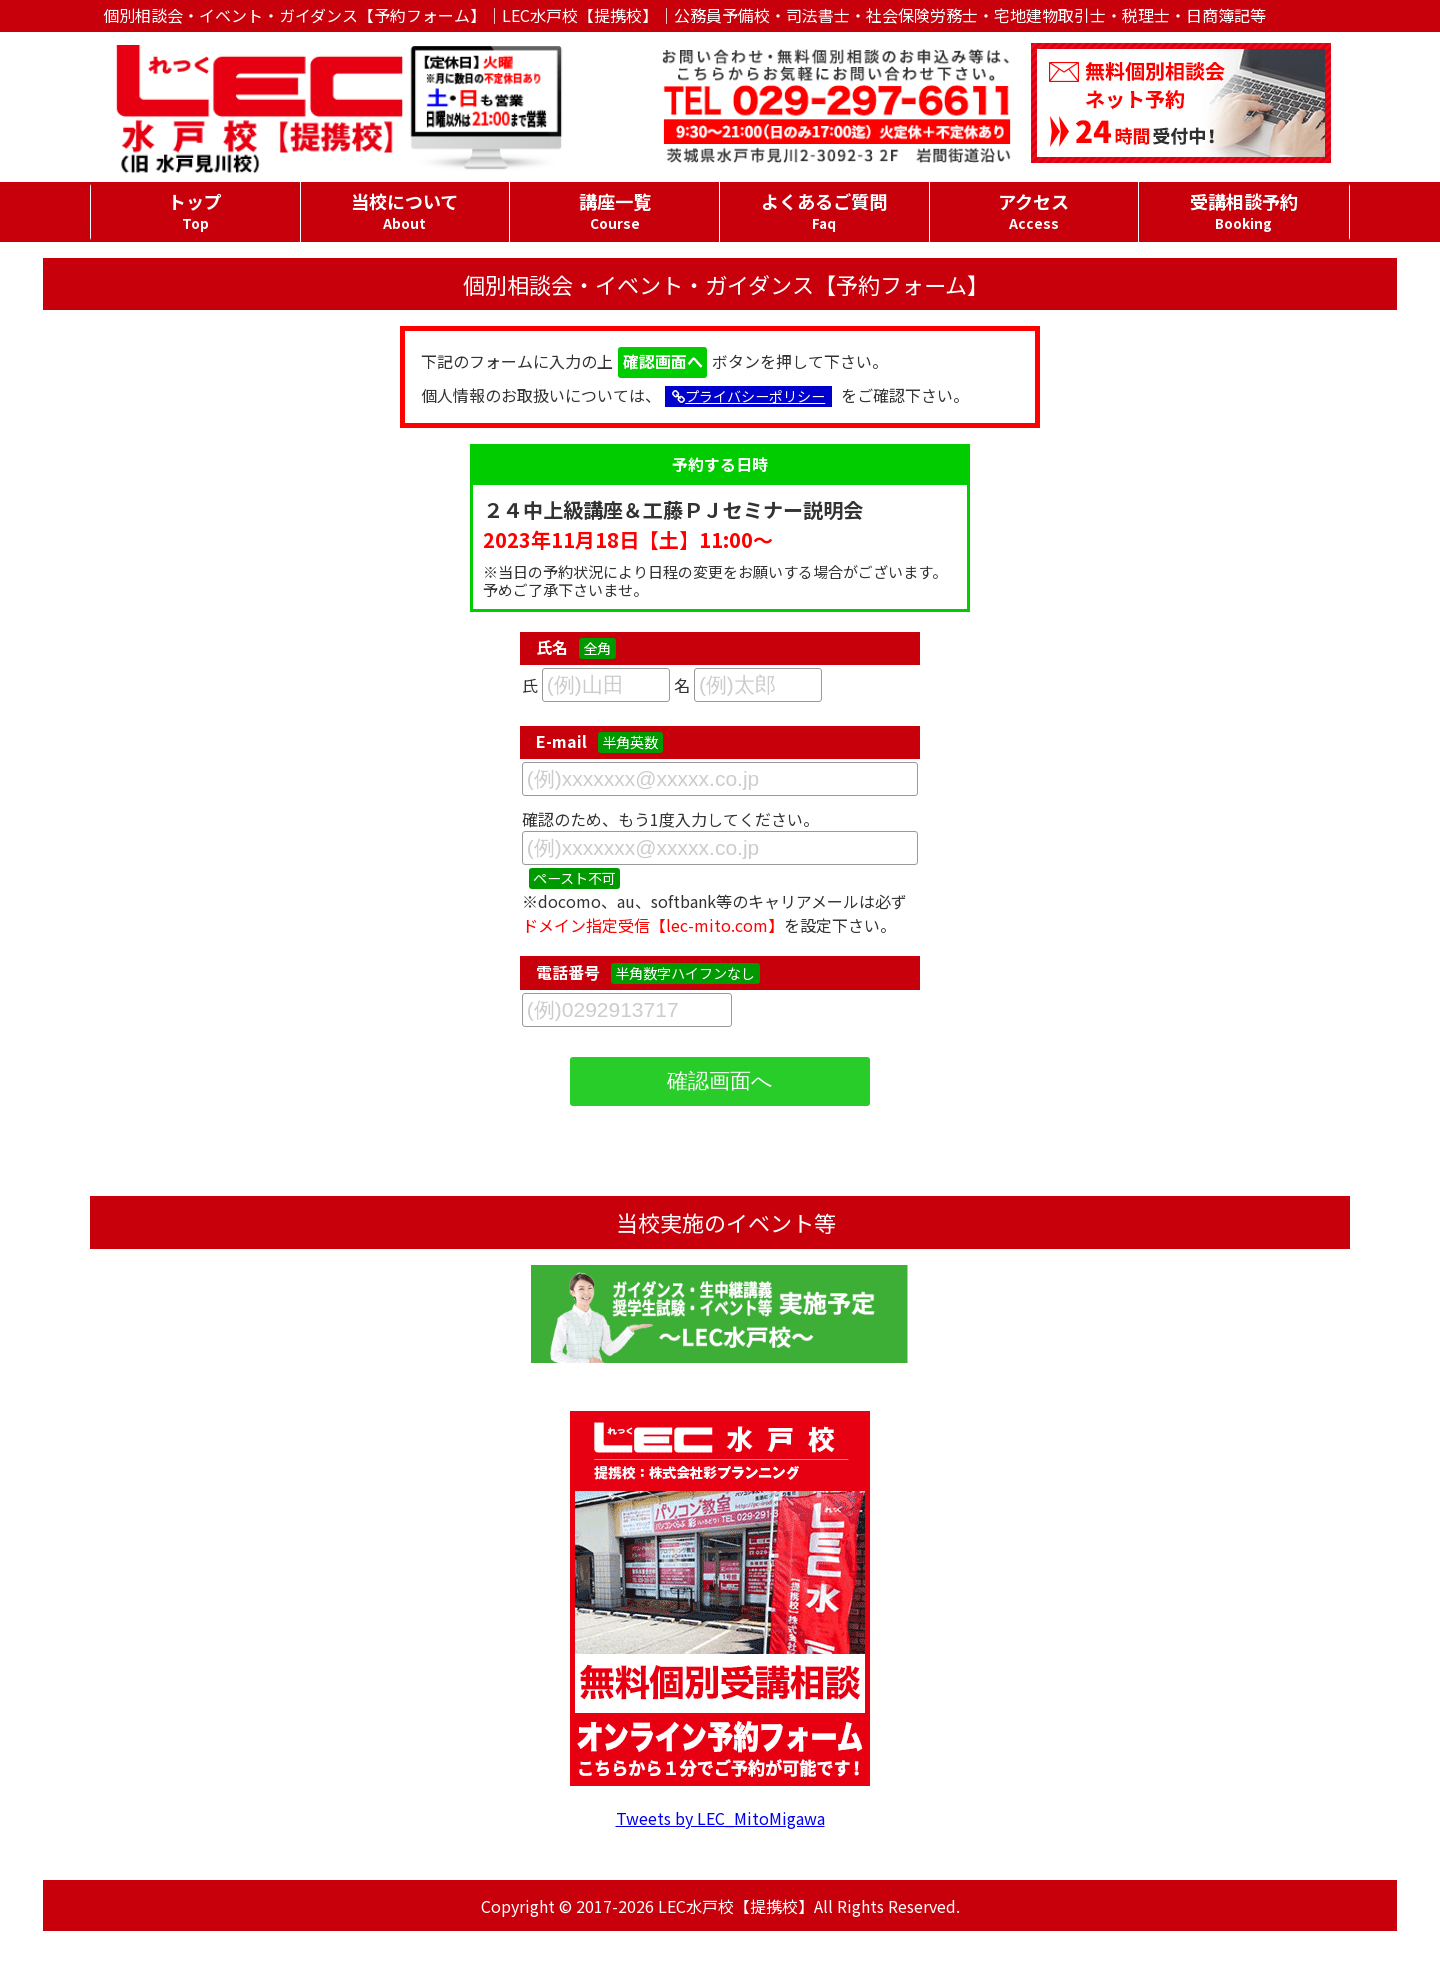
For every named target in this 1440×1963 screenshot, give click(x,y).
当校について (405, 211)
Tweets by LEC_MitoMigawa (720, 1818)
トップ (195, 211)
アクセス (1034, 211)
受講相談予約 (1243, 211)
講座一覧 (614, 211)
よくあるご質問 (824, 211)
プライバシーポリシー (748, 396)
